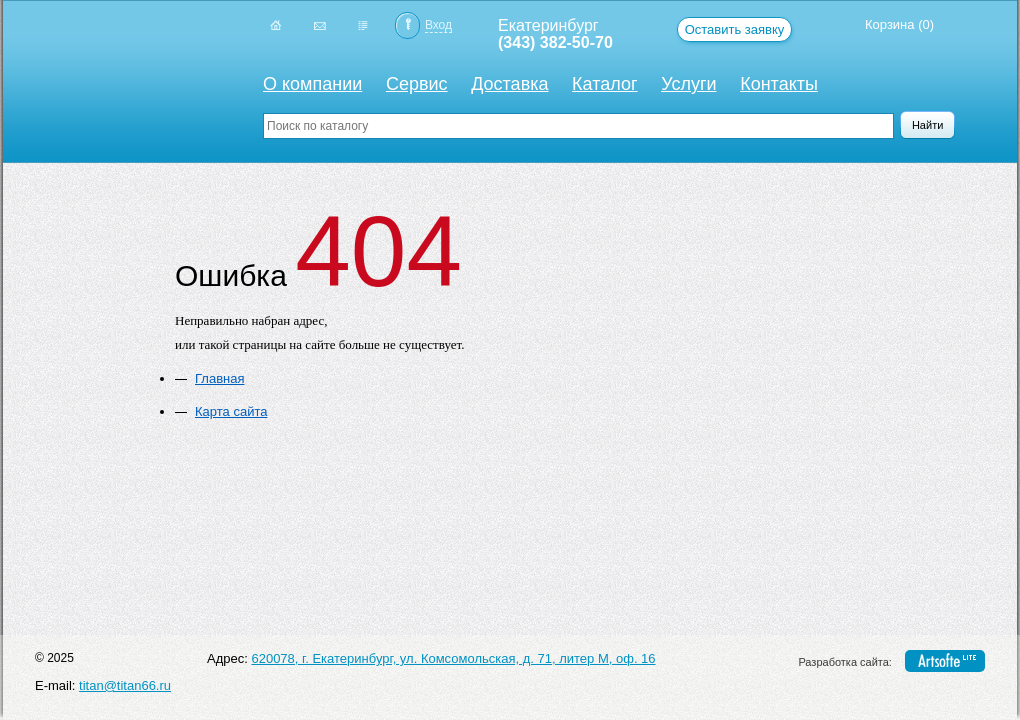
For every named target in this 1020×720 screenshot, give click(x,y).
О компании (312, 84)
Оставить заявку (735, 29)
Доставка (509, 84)
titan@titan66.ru (125, 685)
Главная (219, 378)
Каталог (604, 84)
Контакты (779, 84)
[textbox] (578, 126)
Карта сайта (231, 411)
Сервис (417, 84)
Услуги (688, 84)
